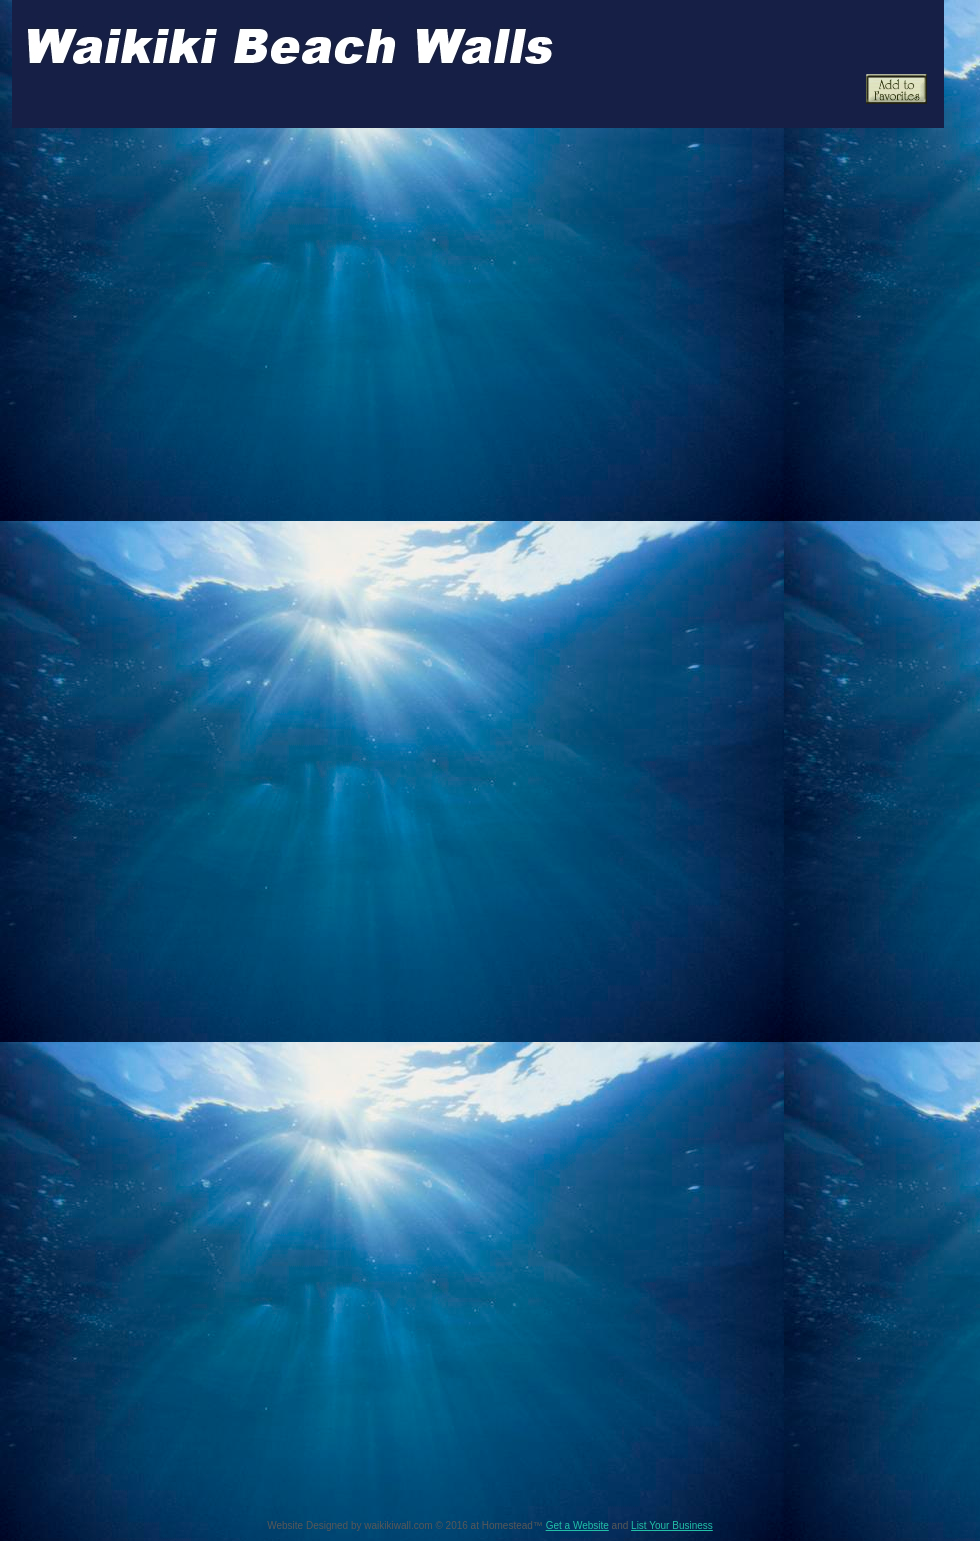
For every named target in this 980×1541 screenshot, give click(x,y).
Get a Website (577, 1525)
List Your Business (672, 1525)
